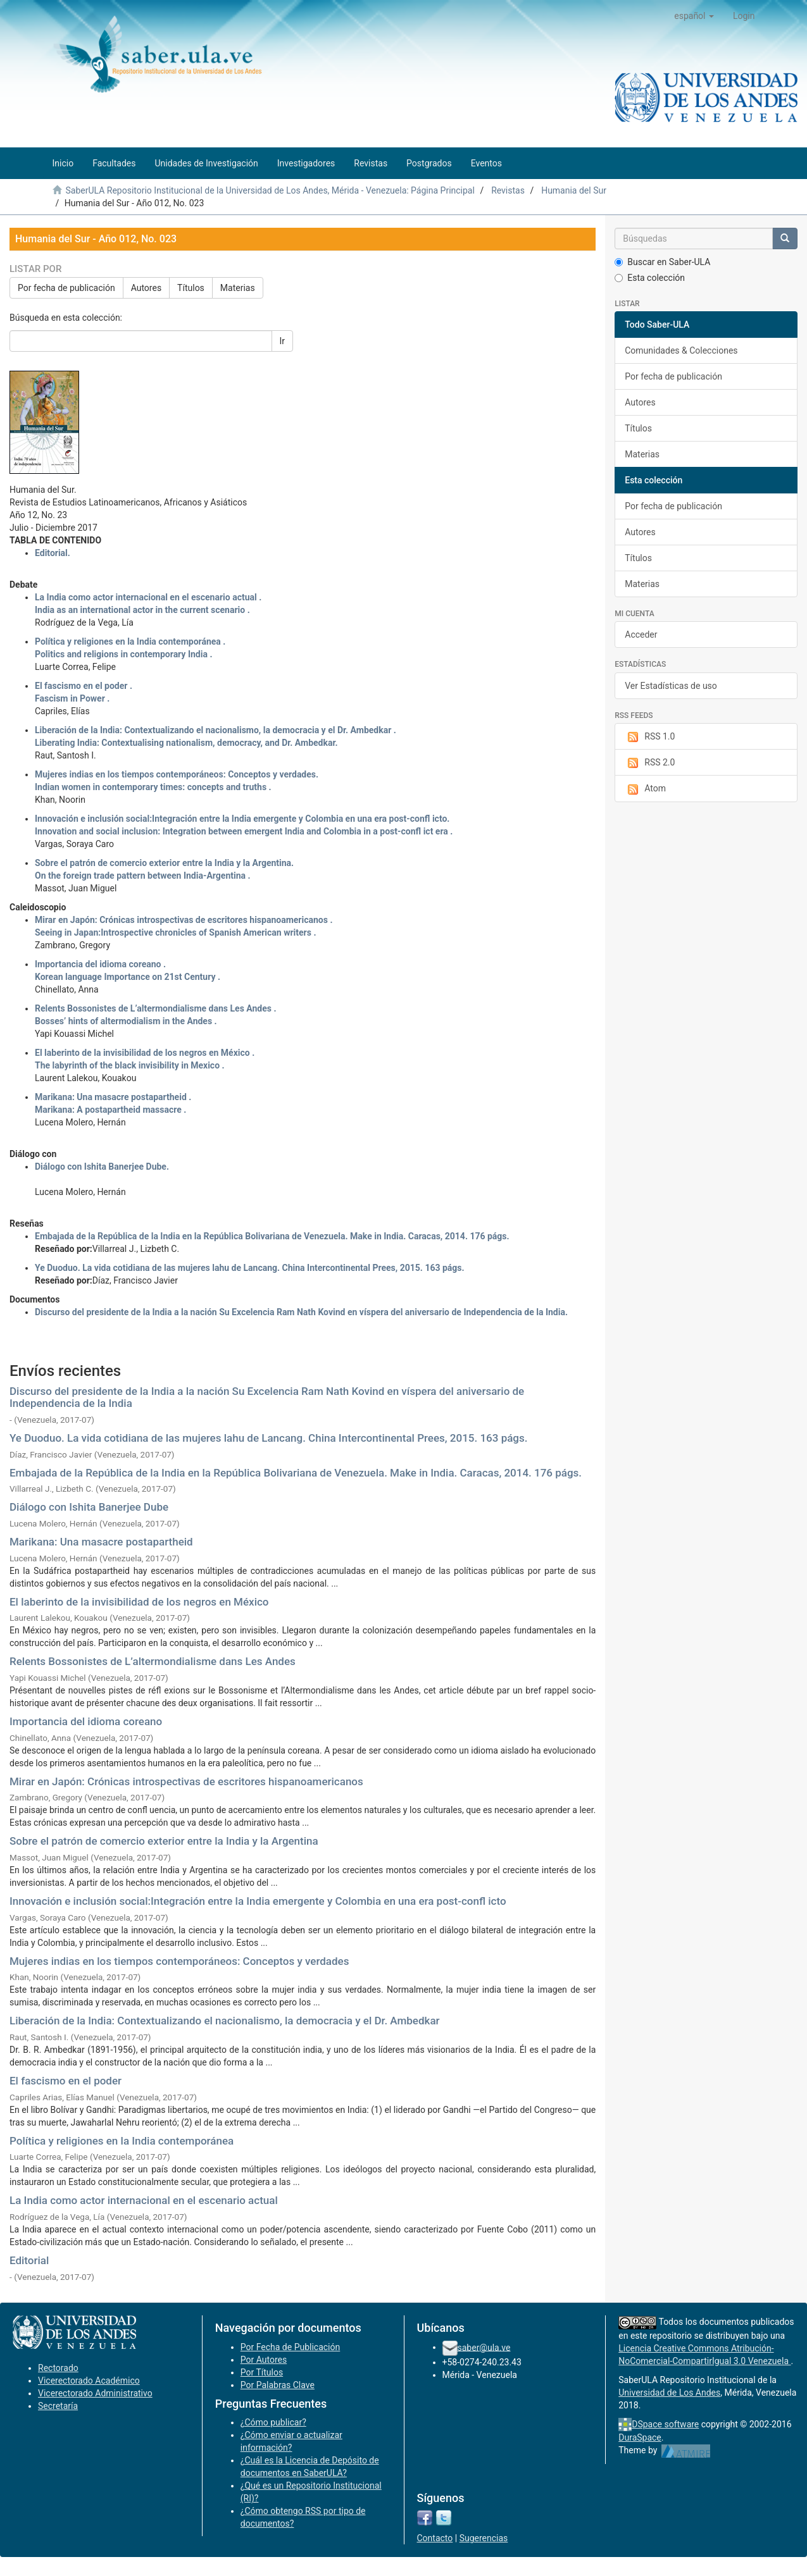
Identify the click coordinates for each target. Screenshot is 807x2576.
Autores (146, 288)
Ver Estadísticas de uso (671, 686)
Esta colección (650, 278)
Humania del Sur (573, 190)
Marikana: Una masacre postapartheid (101, 1541)
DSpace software (665, 2424)
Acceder (641, 634)
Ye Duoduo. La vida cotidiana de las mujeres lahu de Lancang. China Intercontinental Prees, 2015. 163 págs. (268, 1438)
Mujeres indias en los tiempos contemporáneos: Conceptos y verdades (179, 1961)
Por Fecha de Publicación (291, 2347)
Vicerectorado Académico (89, 2380)
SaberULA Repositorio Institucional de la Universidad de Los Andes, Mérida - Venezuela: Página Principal (269, 190)
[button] (694, 16)
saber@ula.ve (484, 2347)
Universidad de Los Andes (669, 2392)
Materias (237, 288)
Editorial (29, 2260)
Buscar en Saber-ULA (662, 262)
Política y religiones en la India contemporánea (121, 2140)
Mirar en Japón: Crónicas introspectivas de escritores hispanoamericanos (186, 1781)
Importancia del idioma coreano (85, 1721)
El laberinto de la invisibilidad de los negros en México (139, 1601)
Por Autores (264, 2360)
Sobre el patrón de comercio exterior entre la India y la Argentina (163, 1841)
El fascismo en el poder (65, 2080)
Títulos (190, 288)
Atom (645, 789)
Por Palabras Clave (278, 2385)
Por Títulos (262, 2372)
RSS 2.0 (650, 763)
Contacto (435, 2538)
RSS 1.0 (650, 737)
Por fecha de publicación (66, 288)
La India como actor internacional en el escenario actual (143, 2200)
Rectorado (58, 2368)
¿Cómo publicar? (273, 2422)
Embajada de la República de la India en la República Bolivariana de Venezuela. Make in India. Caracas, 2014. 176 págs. (295, 1472)
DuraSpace (639, 2437)
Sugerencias (484, 2538)
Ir (282, 341)
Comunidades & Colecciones (681, 350)
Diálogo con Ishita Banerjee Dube (88, 1507)
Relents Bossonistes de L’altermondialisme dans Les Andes (152, 1661)
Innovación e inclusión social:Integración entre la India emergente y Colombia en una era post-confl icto (257, 1901)
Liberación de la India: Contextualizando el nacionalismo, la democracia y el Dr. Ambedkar (224, 2020)
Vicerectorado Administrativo (95, 2393)
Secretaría (58, 2406)
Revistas (508, 190)
